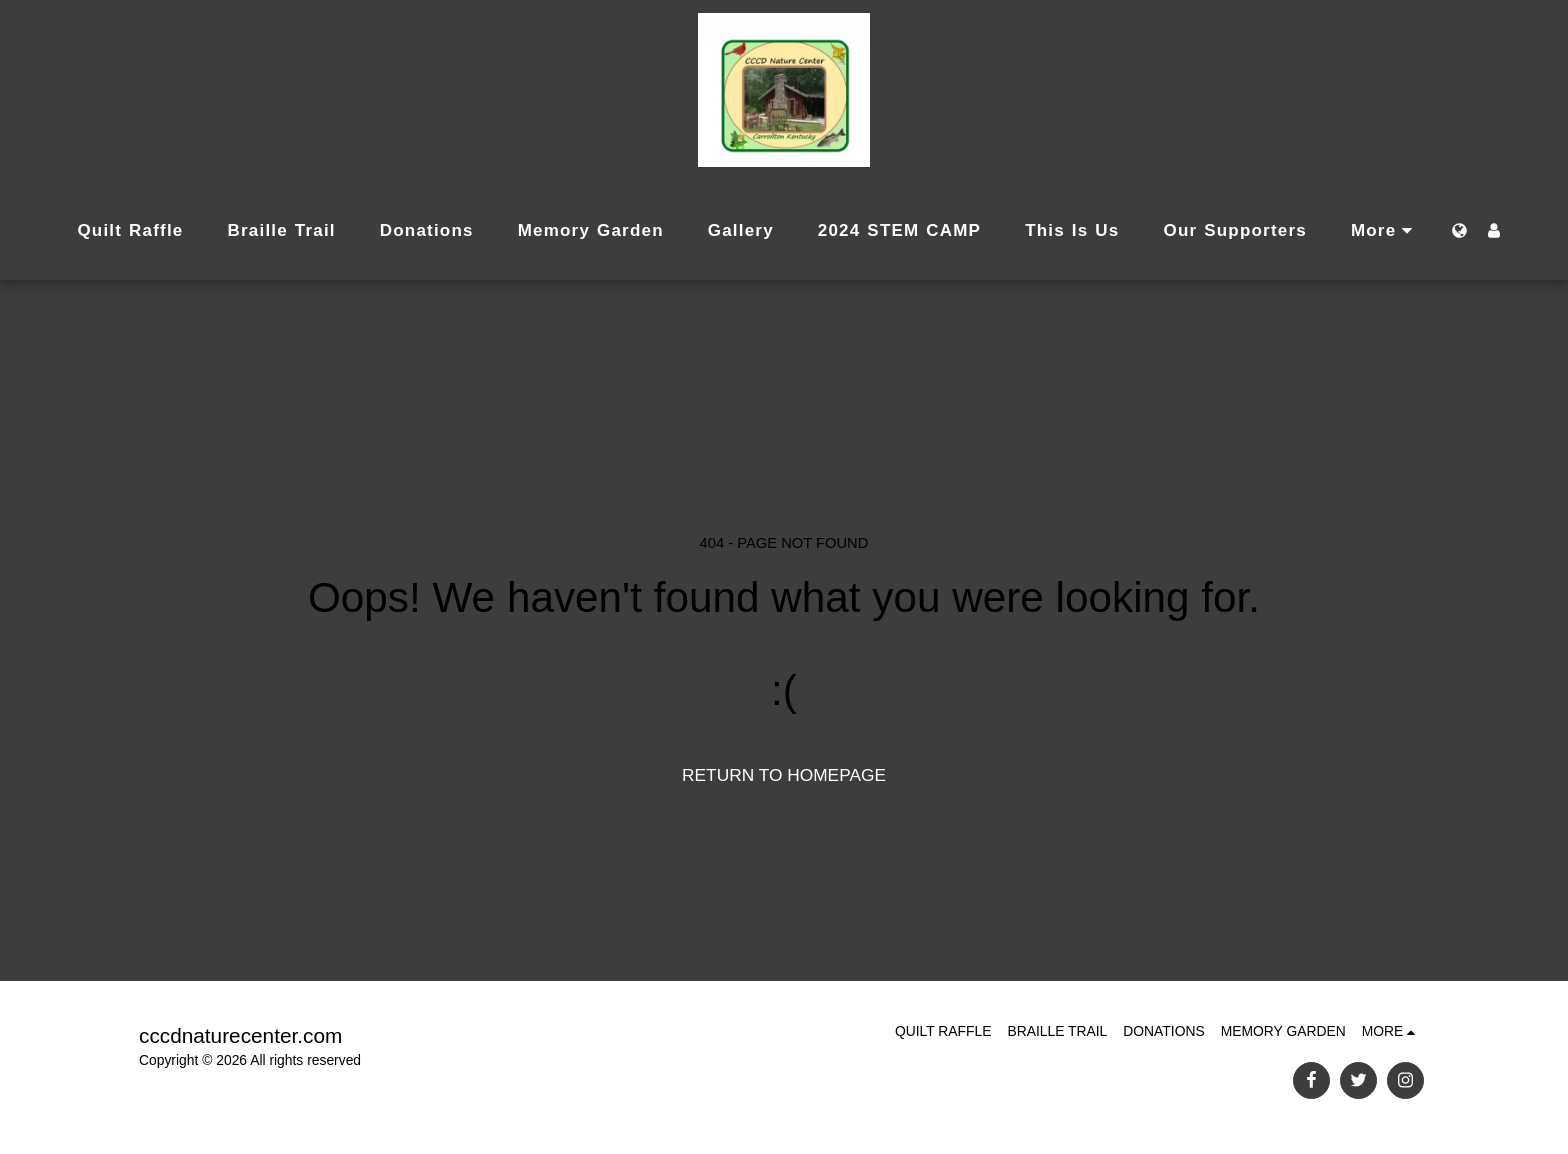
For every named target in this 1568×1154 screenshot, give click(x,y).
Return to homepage (784, 775)
